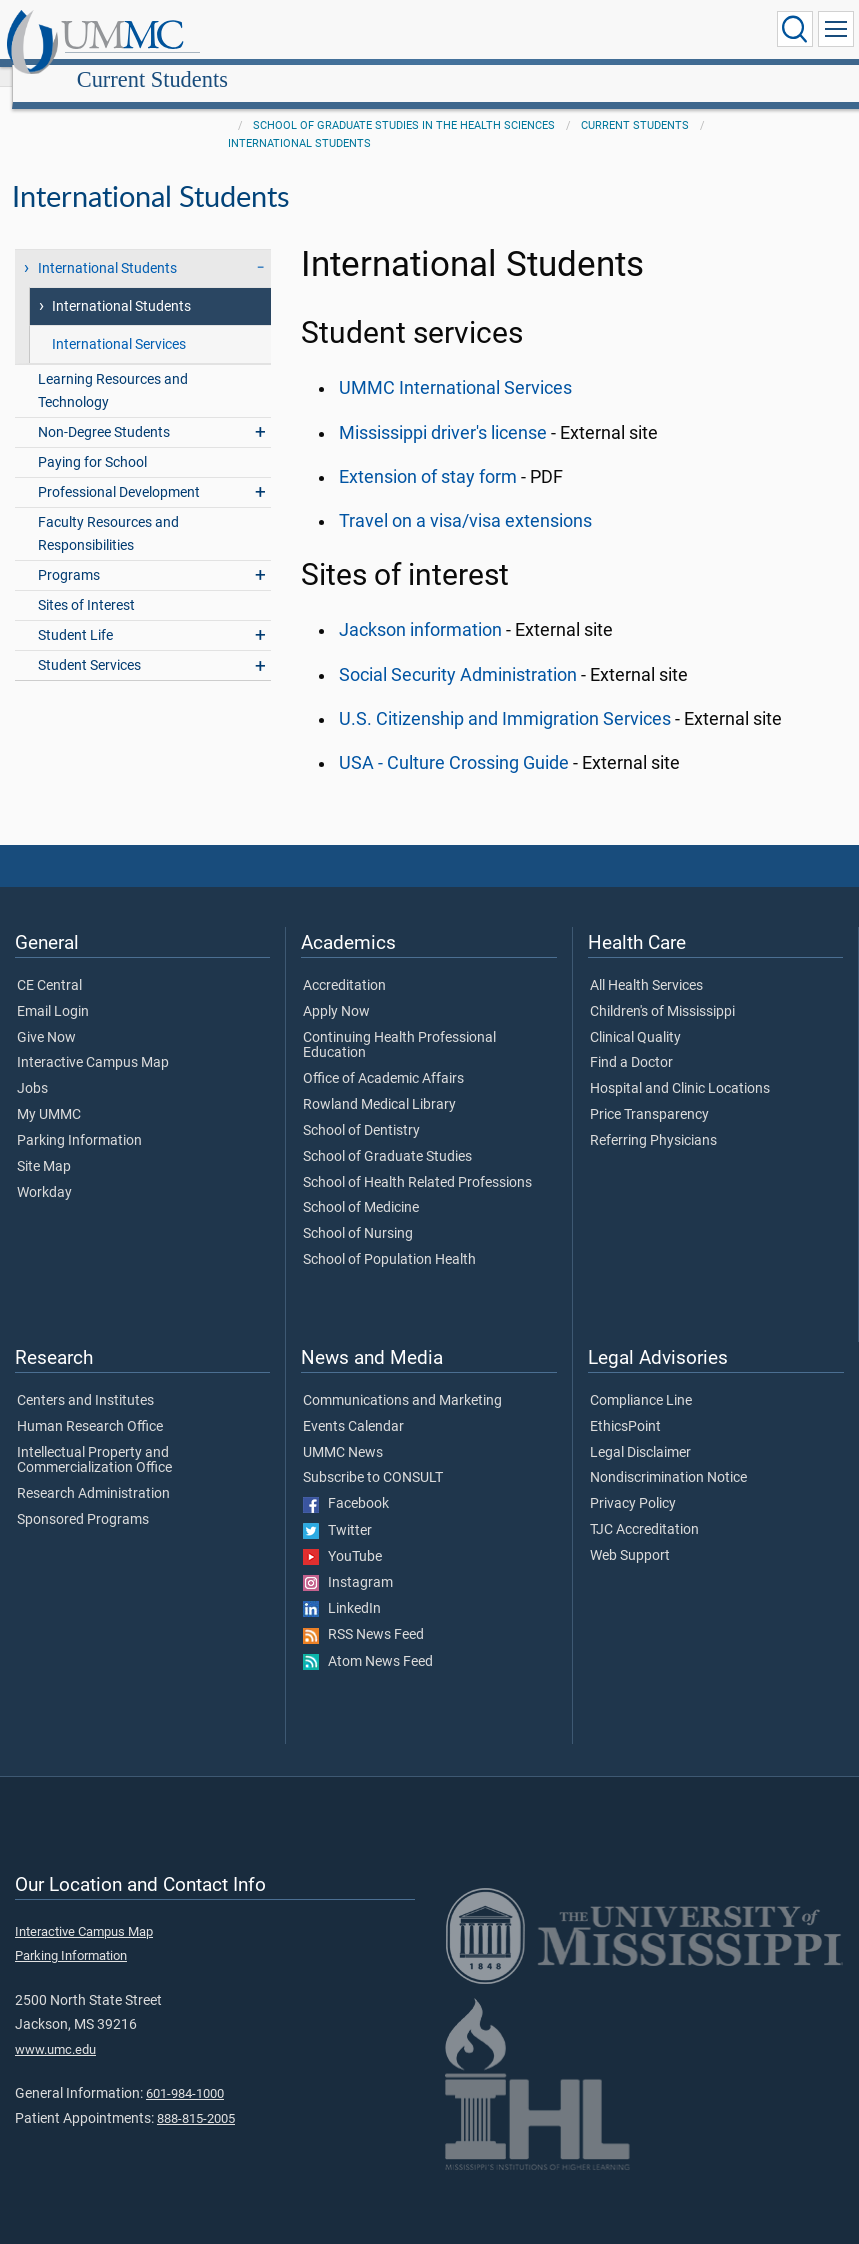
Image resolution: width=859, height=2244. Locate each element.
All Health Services (646, 964)
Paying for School (92, 440)
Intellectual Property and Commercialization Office (94, 1439)
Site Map (44, 1145)
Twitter (337, 1509)
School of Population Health (389, 1238)
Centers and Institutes (85, 1379)
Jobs (32, 1067)
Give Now (46, 1016)
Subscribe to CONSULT (373, 1456)
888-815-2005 (196, 2096)
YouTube (342, 1535)
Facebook (346, 1482)
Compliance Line (641, 1379)
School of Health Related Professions (417, 1161)
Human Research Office (90, 1405)
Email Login (53, 990)
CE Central (49, 964)
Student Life (75, 613)
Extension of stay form (428, 455)
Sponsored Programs (83, 1498)
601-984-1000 (185, 2071)
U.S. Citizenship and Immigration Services (505, 697)
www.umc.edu (55, 2027)
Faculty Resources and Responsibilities (108, 512)
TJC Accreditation (644, 1508)
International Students (299, 121)
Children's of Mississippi (662, 990)
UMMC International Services (455, 366)
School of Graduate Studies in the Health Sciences (404, 103)
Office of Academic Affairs (383, 1057)
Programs (69, 553)
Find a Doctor (631, 1041)
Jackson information (420, 608)
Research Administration (93, 1472)
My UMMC (49, 1093)
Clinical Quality (635, 1016)
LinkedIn (342, 1587)
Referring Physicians (653, 1119)
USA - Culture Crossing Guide (454, 741)
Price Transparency (649, 1093)
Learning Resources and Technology (113, 369)
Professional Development (119, 470)
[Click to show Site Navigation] (836, 29)
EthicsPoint (625, 1405)
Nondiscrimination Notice (668, 1456)
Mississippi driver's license (443, 411)
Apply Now (336, 990)
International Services (119, 322)
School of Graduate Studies (387, 1135)
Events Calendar (353, 1405)
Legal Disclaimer (640, 1431)
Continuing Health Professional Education (399, 1024)
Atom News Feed (368, 1640)
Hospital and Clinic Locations (680, 1067)
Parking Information (79, 1119)
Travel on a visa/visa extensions (465, 499)
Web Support (630, 1534)
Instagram (348, 1561)
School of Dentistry (361, 1109)
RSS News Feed (363, 1613)
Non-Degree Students (104, 410)
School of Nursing (358, 1212)
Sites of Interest (86, 583)
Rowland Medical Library (379, 1083)
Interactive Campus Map (93, 1041)
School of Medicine (361, 1186)
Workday (44, 1171)
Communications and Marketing (402, 1379)
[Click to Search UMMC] (795, 29)
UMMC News (343, 1431)
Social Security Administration (458, 653)
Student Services (89, 643)
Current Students (340, 32)
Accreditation (344, 964)
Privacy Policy (633, 1482)
